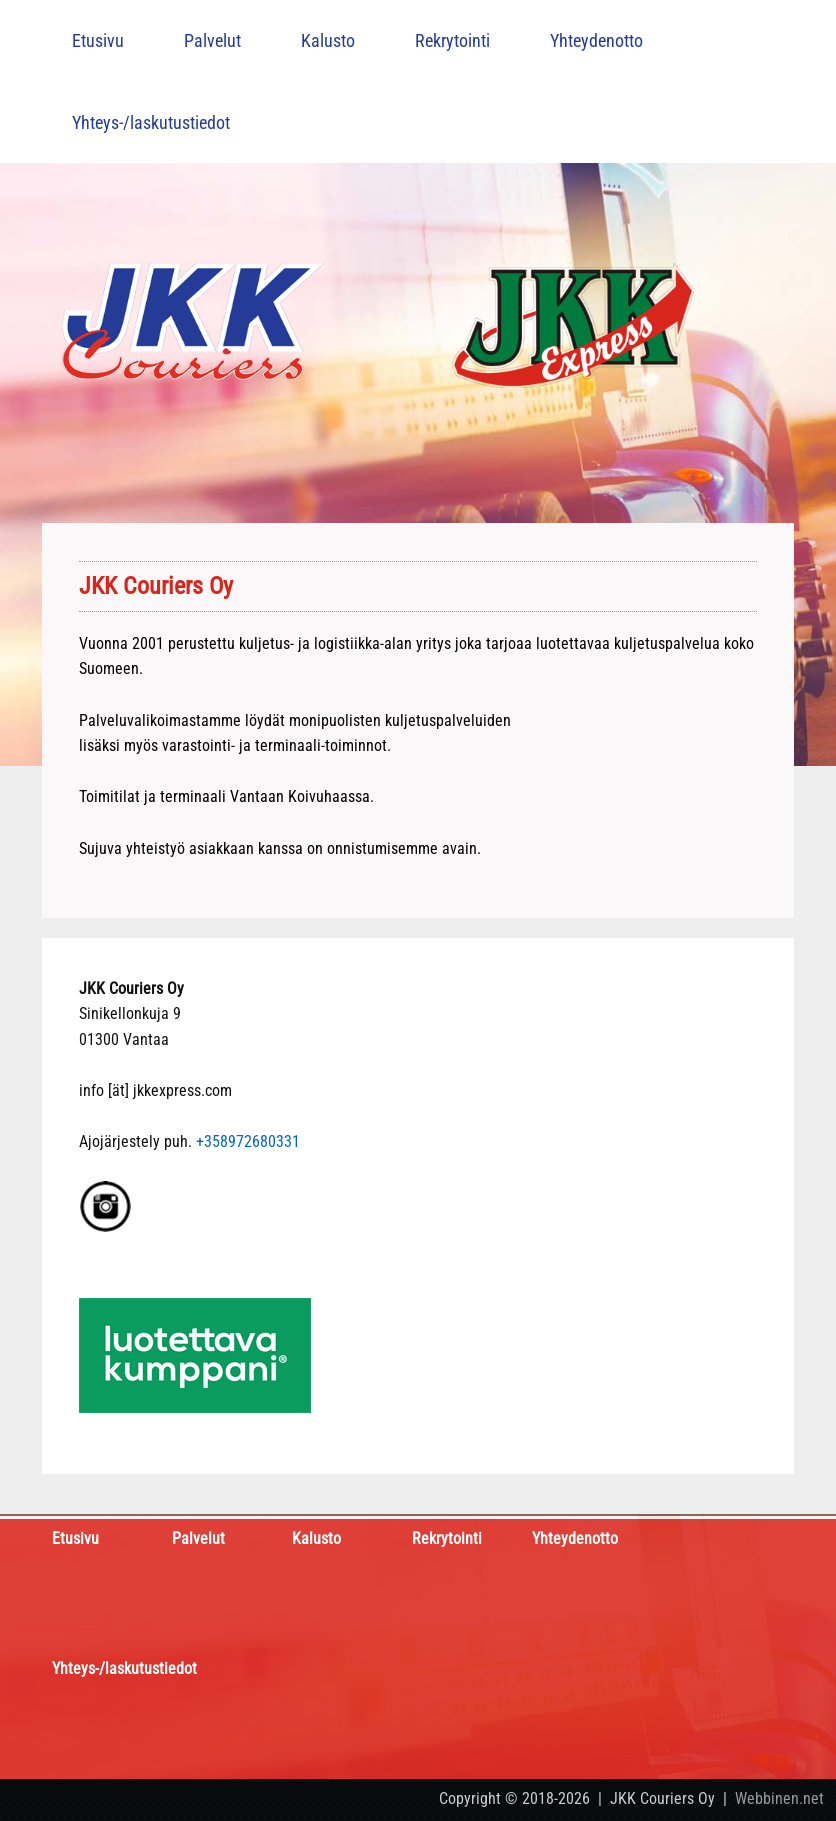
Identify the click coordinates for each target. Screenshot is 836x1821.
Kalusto (328, 40)
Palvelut (212, 40)
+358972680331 (248, 1141)
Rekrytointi (452, 40)
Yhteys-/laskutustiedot (151, 122)
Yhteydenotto (596, 40)
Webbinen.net (779, 1798)
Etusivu (98, 40)
